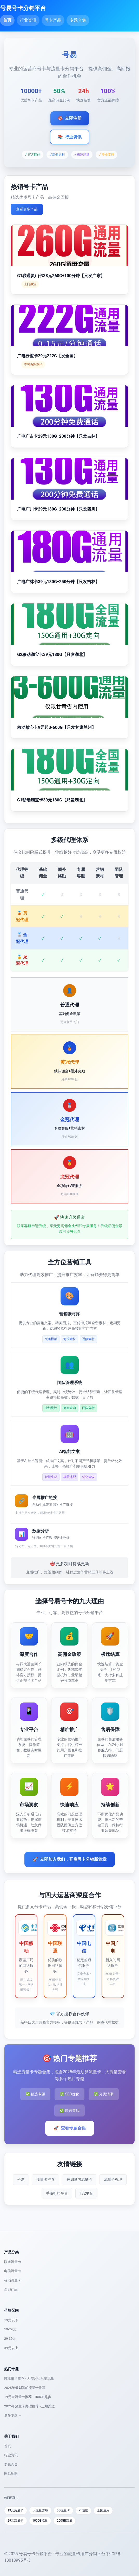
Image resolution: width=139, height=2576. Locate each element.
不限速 (83, 2510)
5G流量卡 (63, 2510)
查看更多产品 (27, 209)
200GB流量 (64, 2520)
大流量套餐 (40, 2510)
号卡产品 (53, 20)
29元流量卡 (16, 2520)
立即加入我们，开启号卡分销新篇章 (70, 1859)
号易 (20, 2179)
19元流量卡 (16, 2510)
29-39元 (10, 2339)
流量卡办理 (113, 2179)
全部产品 (11, 2289)
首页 (7, 20)
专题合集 (78, 20)
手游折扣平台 (57, 2193)
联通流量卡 (12, 2262)
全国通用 (103, 2510)
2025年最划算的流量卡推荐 (24, 2388)
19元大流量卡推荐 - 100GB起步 (27, 2397)
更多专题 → (13, 2415)
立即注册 (70, 118)
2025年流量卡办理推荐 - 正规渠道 (29, 2406)
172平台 (86, 2193)
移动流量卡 (12, 2280)
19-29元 (10, 2329)
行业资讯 (28, 20)
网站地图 (11, 2474)
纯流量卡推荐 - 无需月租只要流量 (29, 2378)
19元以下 (11, 2320)
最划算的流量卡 (79, 2179)
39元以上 (11, 2348)
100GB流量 (40, 2520)
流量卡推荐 (45, 2179)
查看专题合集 (70, 2128)
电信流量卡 (12, 2271)
